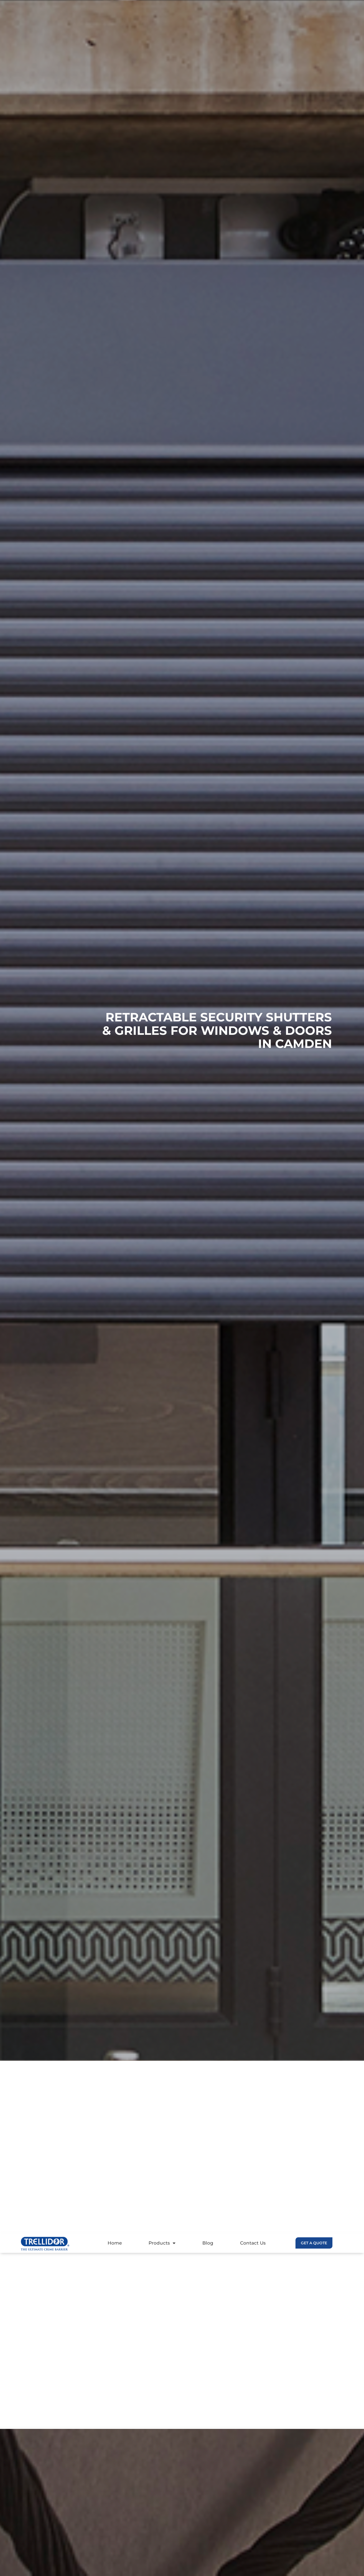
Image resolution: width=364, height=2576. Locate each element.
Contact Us (253, 2243)
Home (115, 2243)
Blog (207, 2243)
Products (162, 2243)
